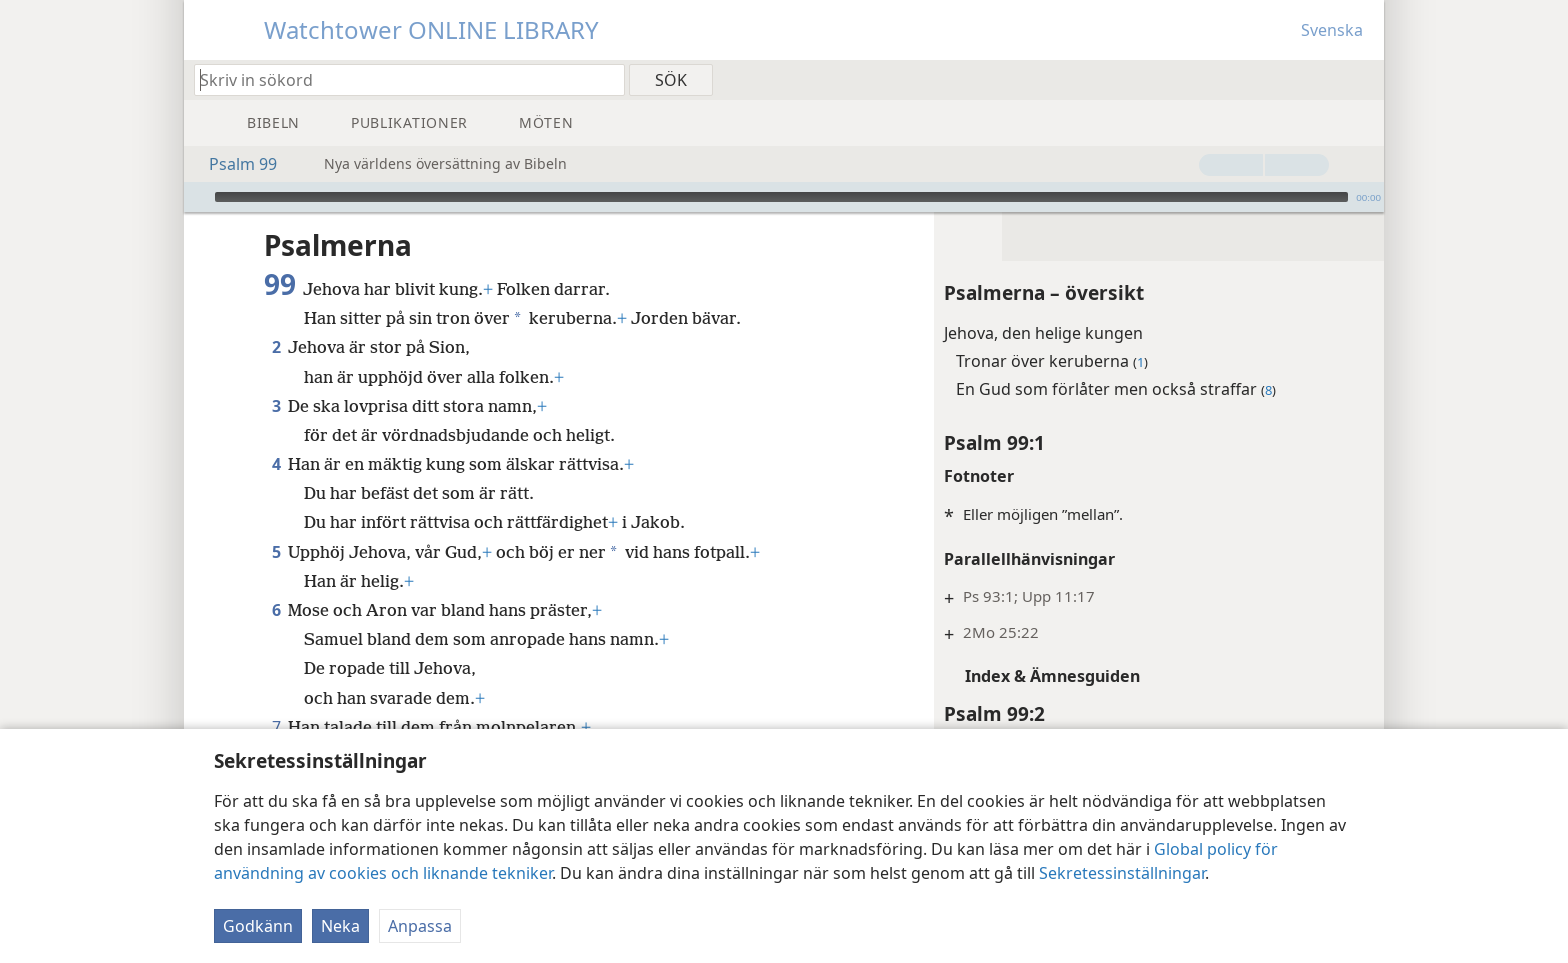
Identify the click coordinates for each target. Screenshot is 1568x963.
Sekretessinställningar (1122, 873)
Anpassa (420, 926)
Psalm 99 (233, 164)
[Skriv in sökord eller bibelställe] (400, 79)
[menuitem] (1361, 79)
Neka (340, 926)
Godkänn (258, 926)
